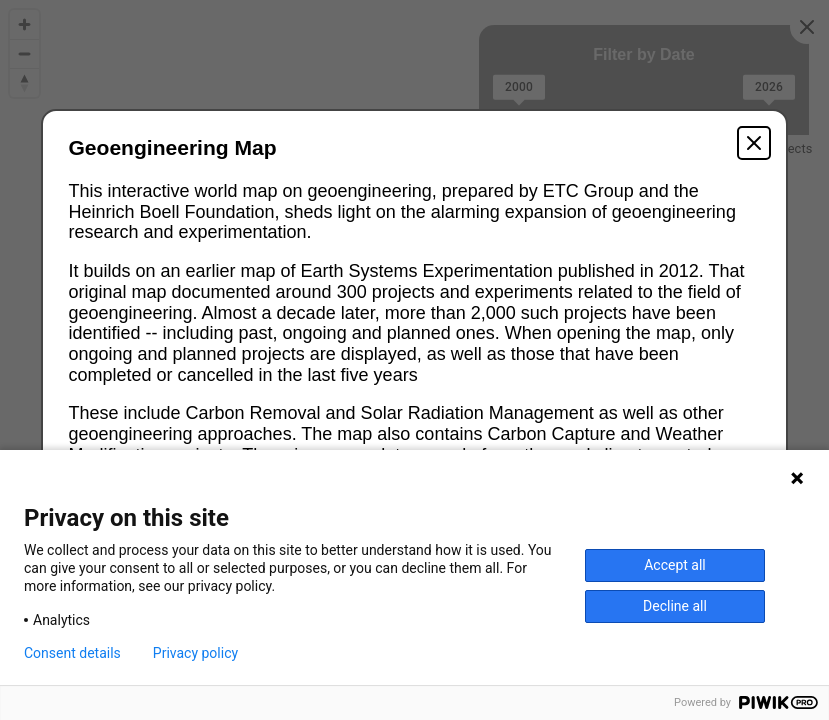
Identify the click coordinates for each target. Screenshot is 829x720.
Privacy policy (195, 653)
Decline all (675, 606)
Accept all (675, 565)
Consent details (72, 653)
